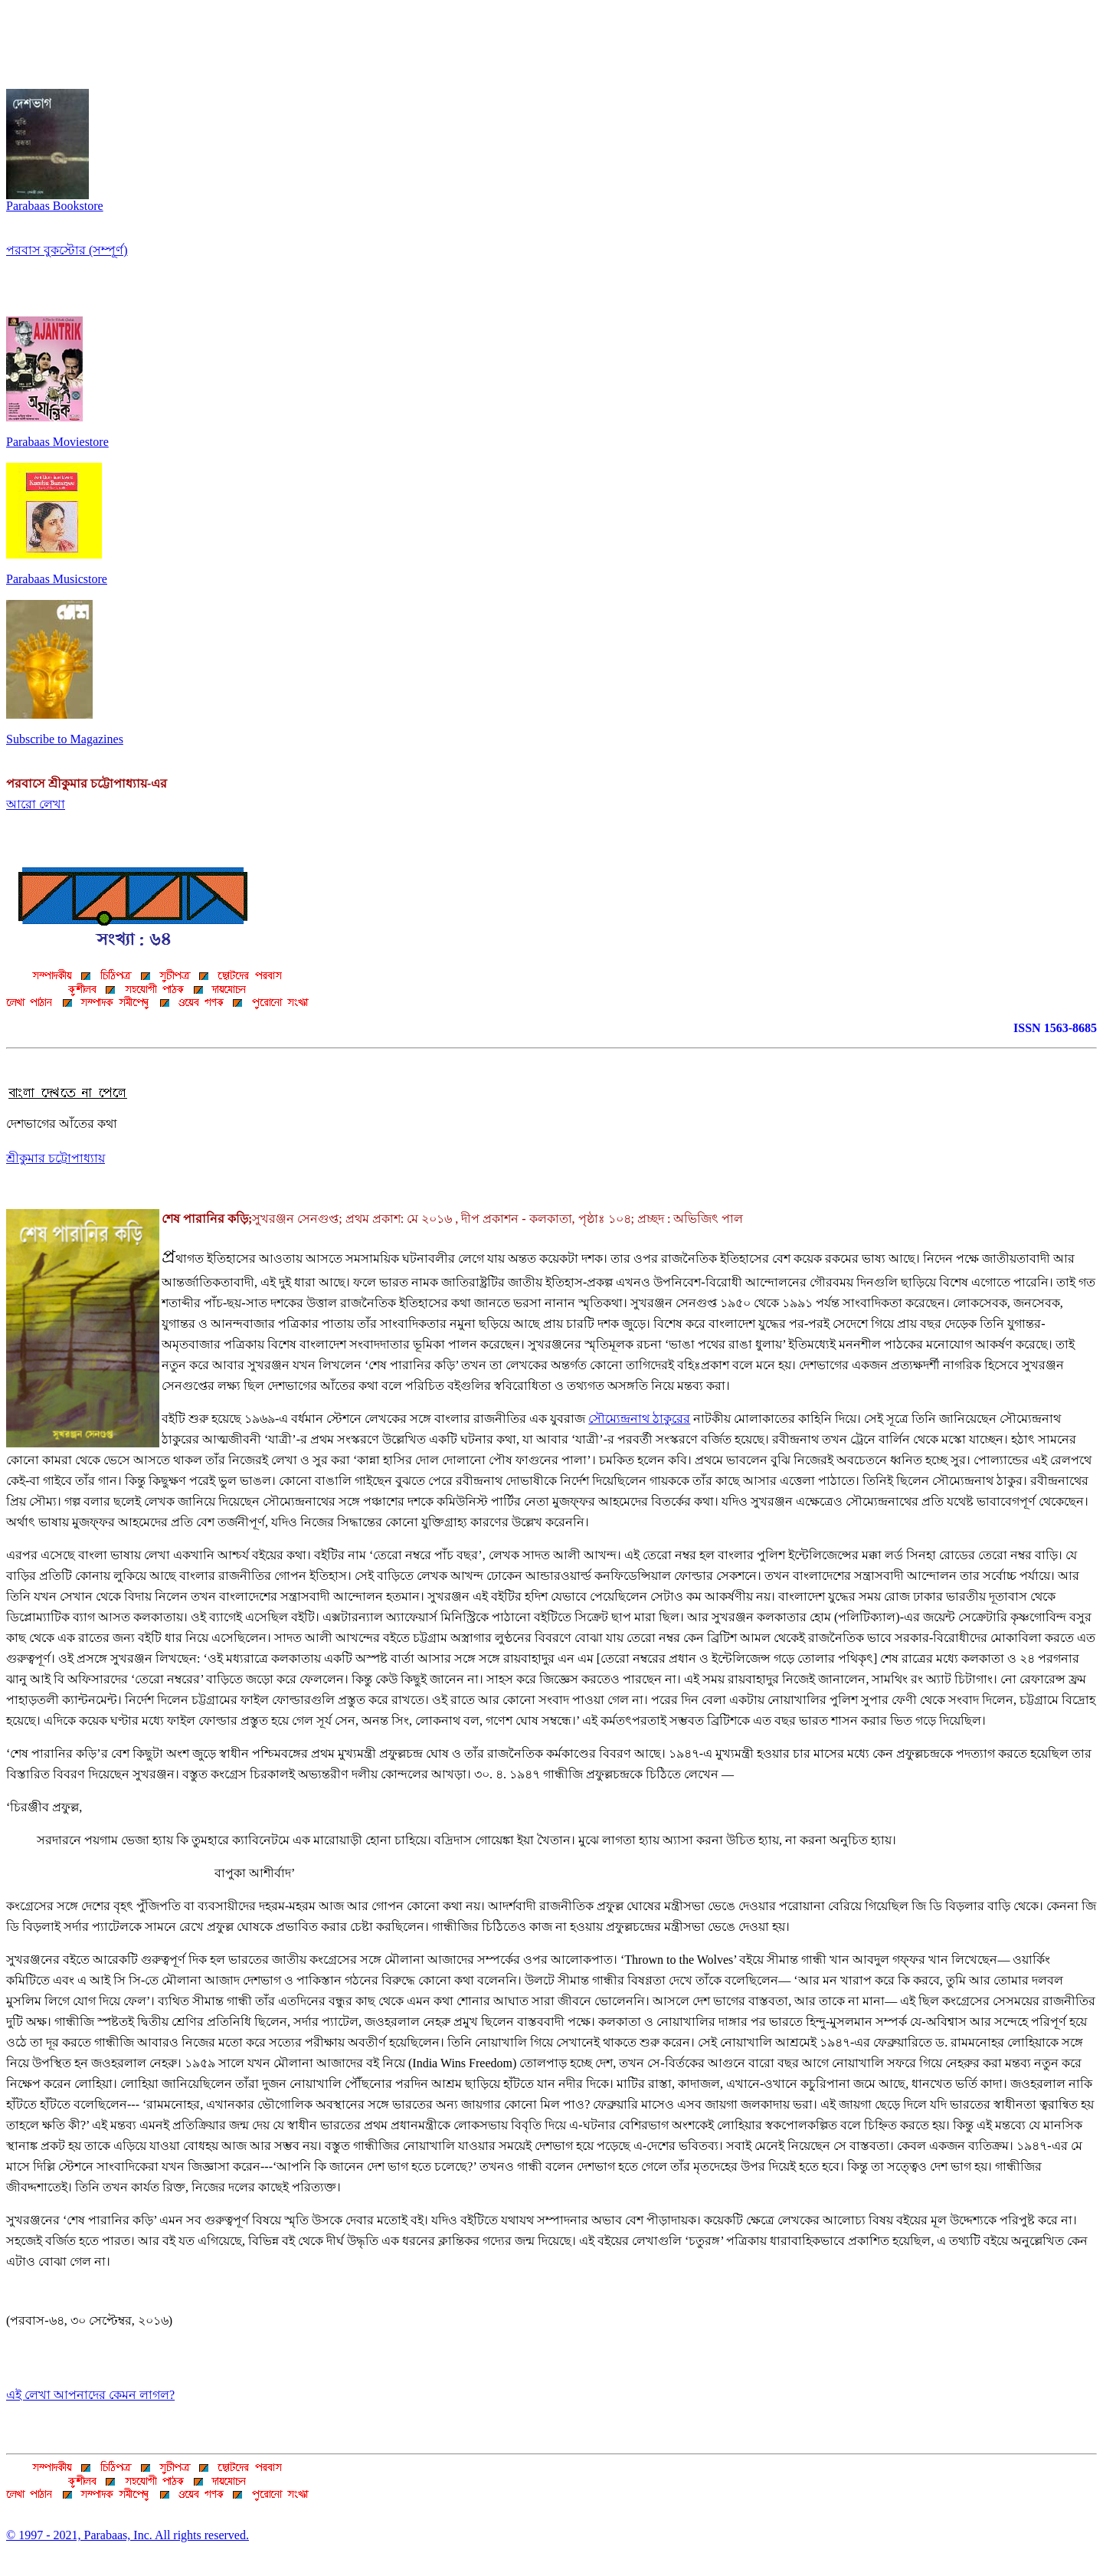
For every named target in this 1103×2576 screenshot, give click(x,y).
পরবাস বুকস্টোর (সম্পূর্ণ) (67, 250)
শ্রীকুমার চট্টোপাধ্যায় (55, 1158)
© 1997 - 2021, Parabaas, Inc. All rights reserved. (127, 2535)
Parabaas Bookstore (54, 200)
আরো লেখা (35, 804)
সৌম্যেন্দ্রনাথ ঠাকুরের (639, 1418)
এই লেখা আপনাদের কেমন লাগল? (90, 2394)
